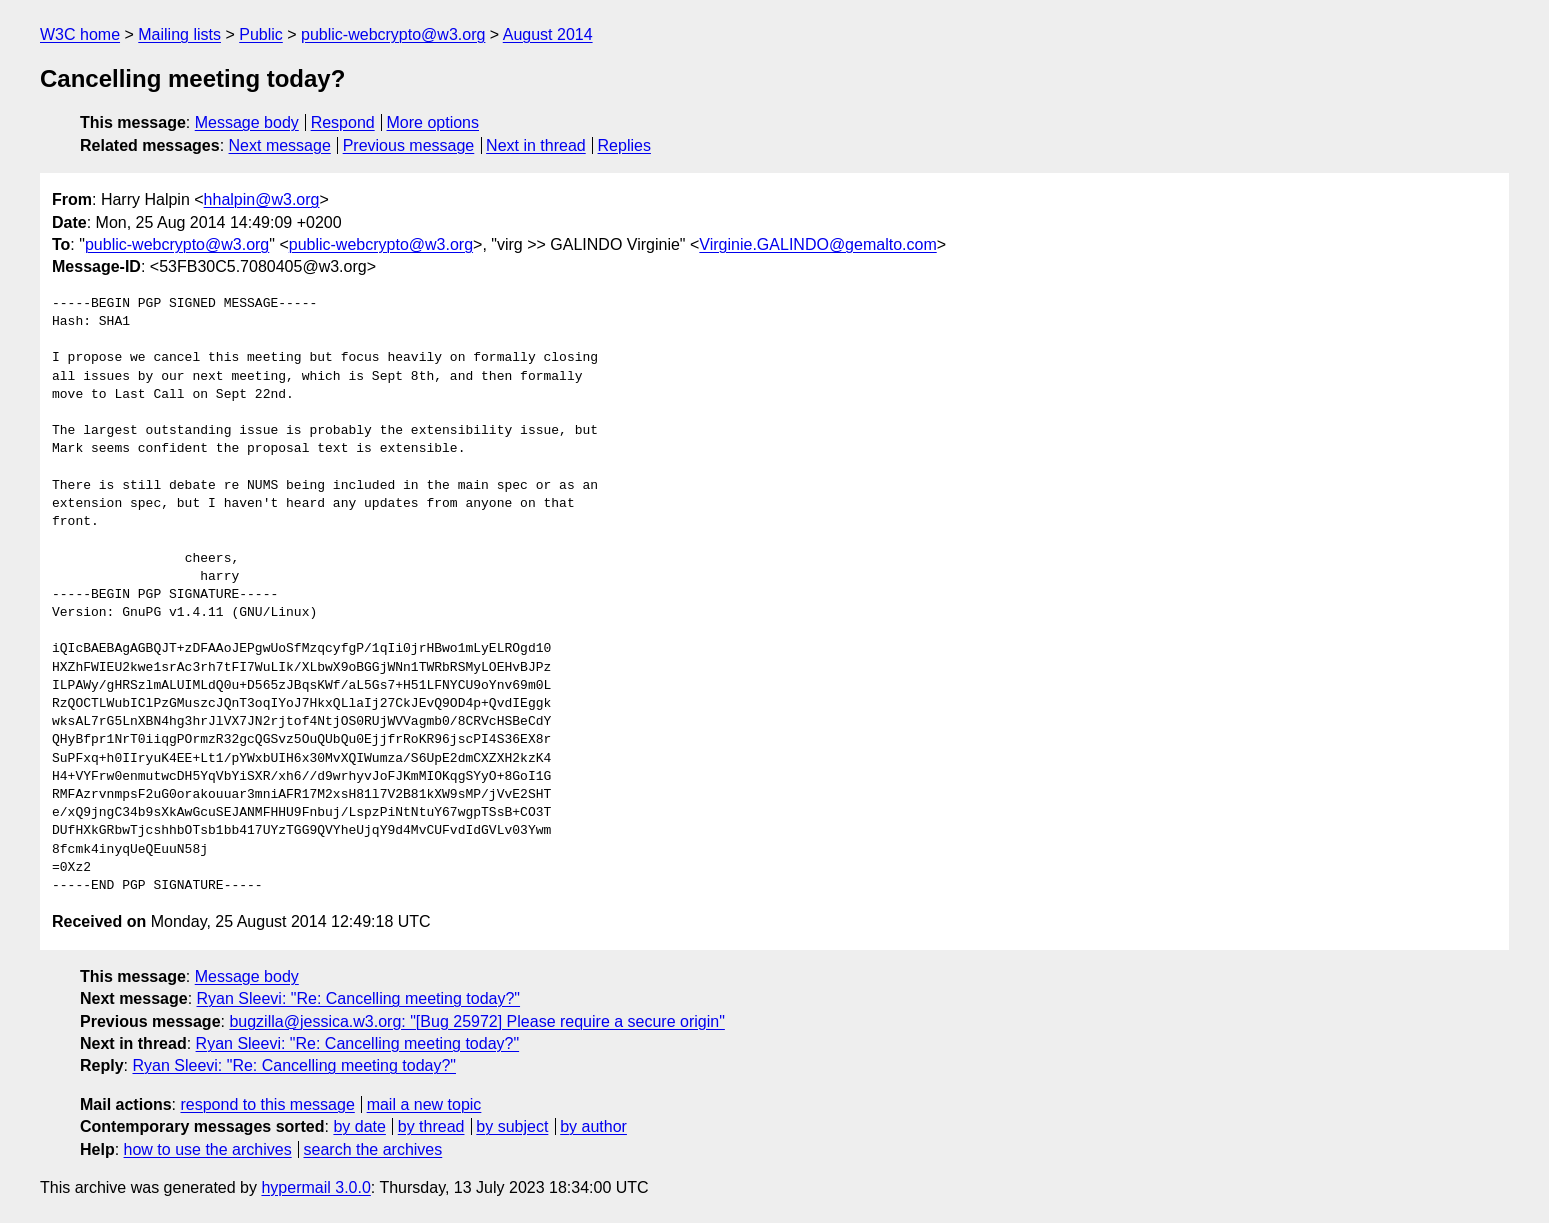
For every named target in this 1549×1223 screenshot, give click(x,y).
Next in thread (536, 145)
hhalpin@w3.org (262, 199)
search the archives (373, 1149)
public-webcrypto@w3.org (393, 34)
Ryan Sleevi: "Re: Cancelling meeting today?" (359, 998)
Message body (247, 122)
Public (261, 34)
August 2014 (548, 34)
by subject (512, 1126)
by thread (431, 1126)
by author (593, 1126)
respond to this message (267, 1104)
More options (433, 122)
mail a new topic (424, 1104)
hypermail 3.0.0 (315, 1187)
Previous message (409, 145)
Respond (343, 122)
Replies (624, 145)
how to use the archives (208, 1149)
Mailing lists (179, 34)
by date (359, 1126)
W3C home (80, 34)
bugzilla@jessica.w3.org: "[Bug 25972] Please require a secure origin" (476, 1021)
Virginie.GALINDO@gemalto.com (817, 244)
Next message (280, 145)
